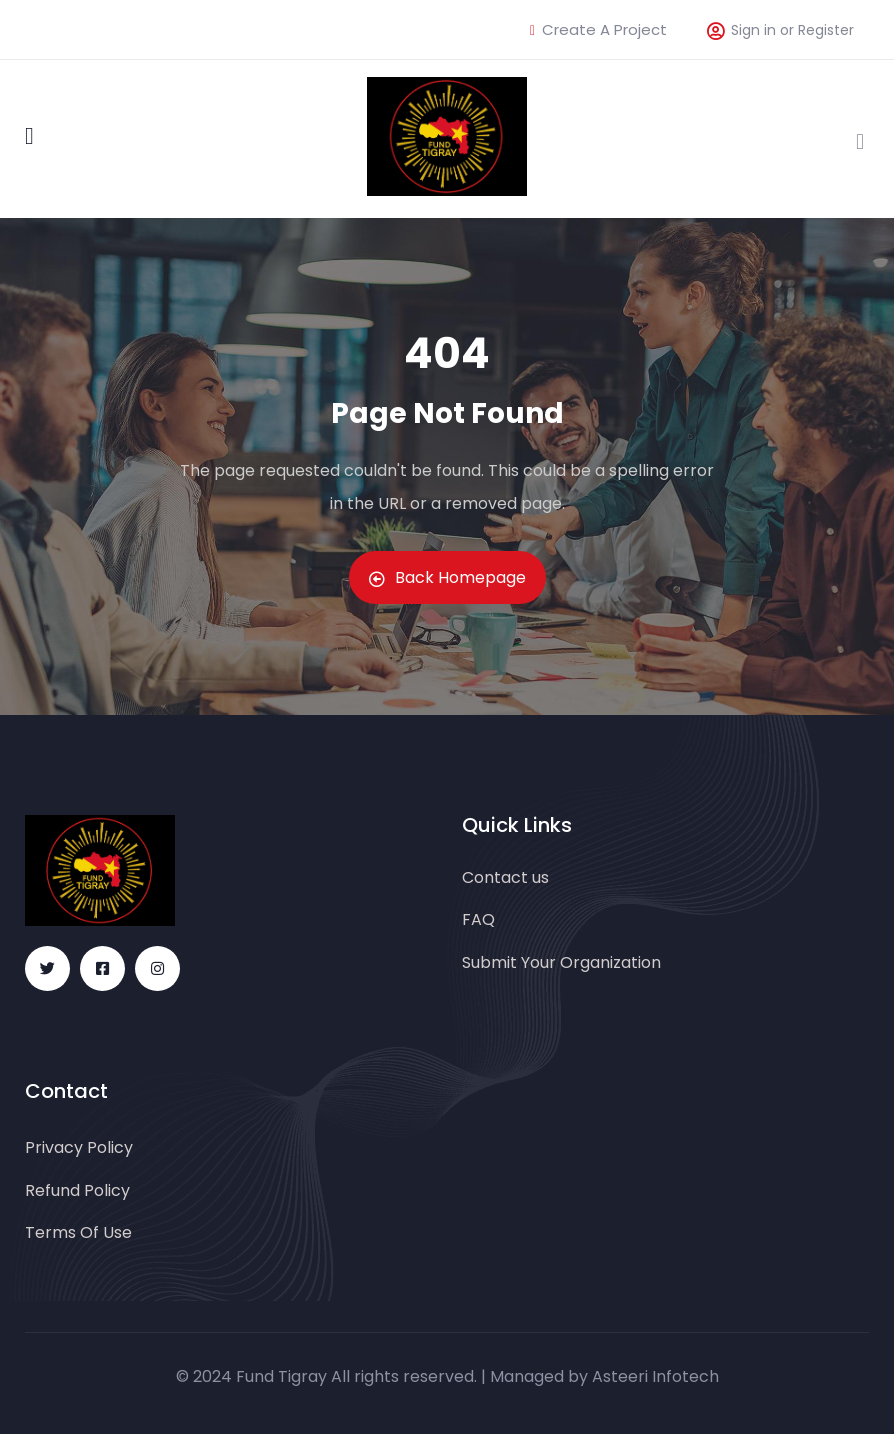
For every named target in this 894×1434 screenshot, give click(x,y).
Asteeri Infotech (655, 1376)
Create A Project (598, 29)
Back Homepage (447, 577)
